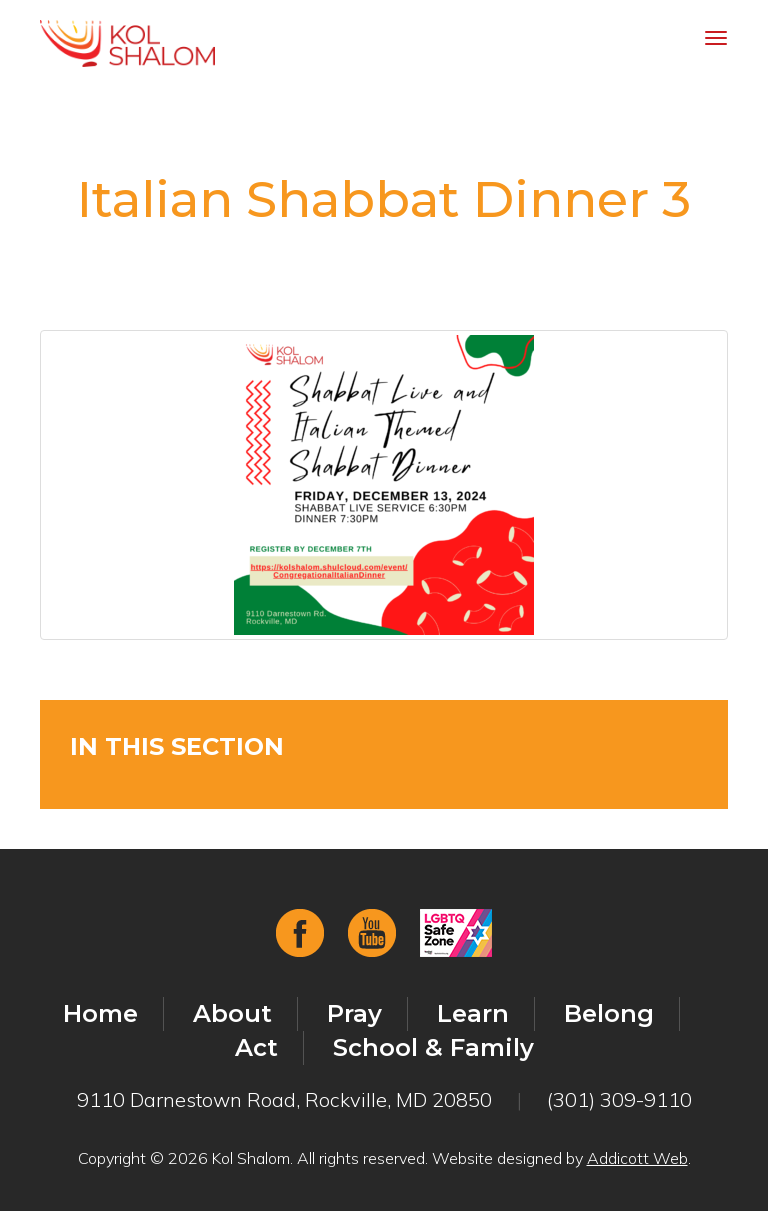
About (232, 1013)
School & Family (433, 1047)
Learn (473, 1013)
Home (100, 1013)
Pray (354, 1013)
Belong (609, 1013)
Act (256, 1047)
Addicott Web (637, 1158)
